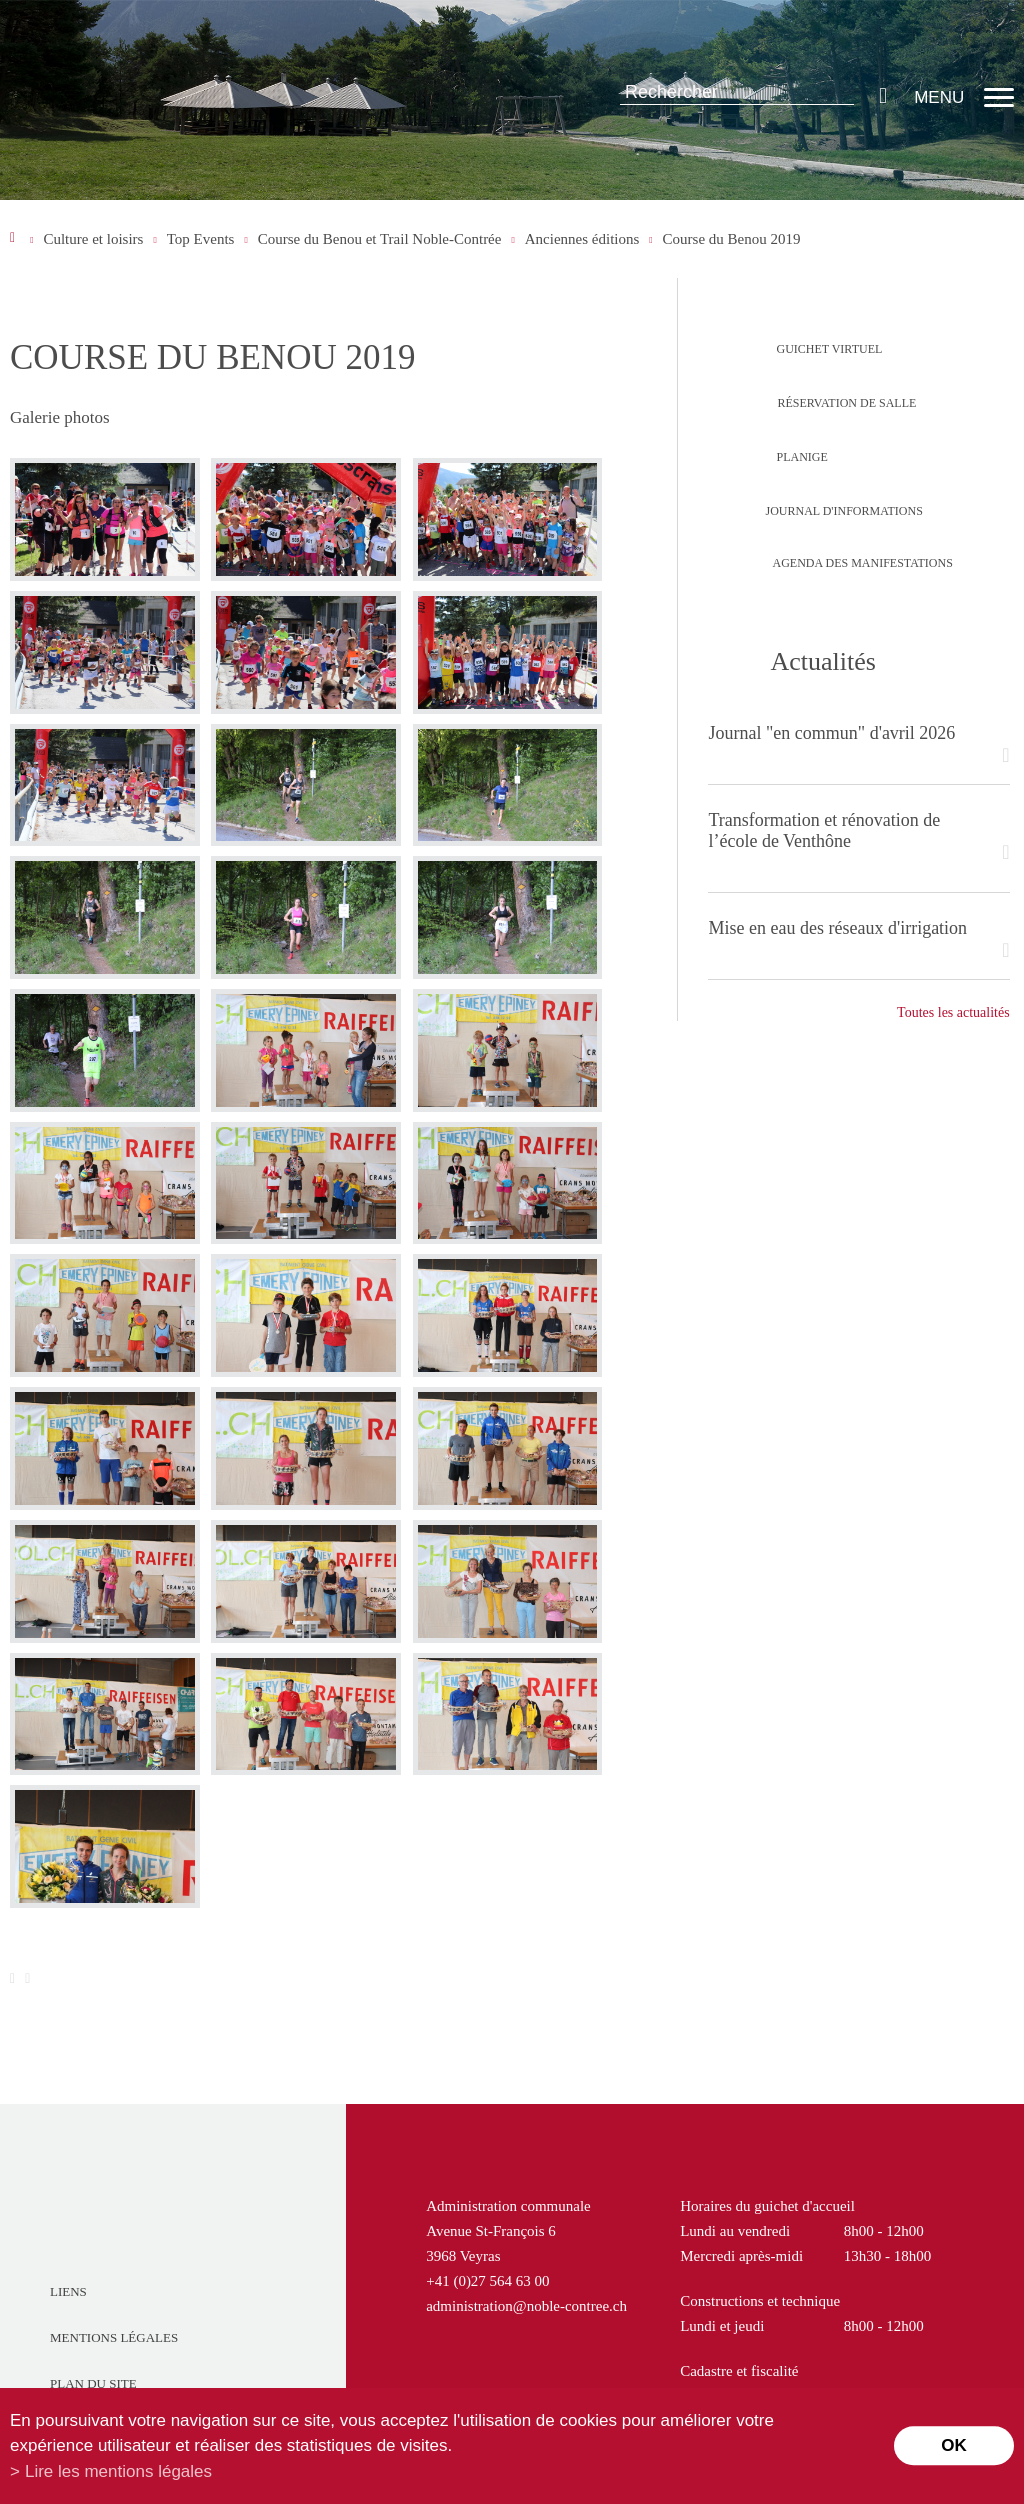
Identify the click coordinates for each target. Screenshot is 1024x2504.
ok (954, 2445)
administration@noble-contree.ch (526, 2306)
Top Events (201, 239)
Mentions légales (114, 2337)
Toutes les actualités (953, 1012)
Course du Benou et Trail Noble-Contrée (380, 239)
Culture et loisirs (93, 239)
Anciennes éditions (582, 239)
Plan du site (93, 2383)
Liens (68, 2291)
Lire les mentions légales (118, 2471)
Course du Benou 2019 (732, 239)
